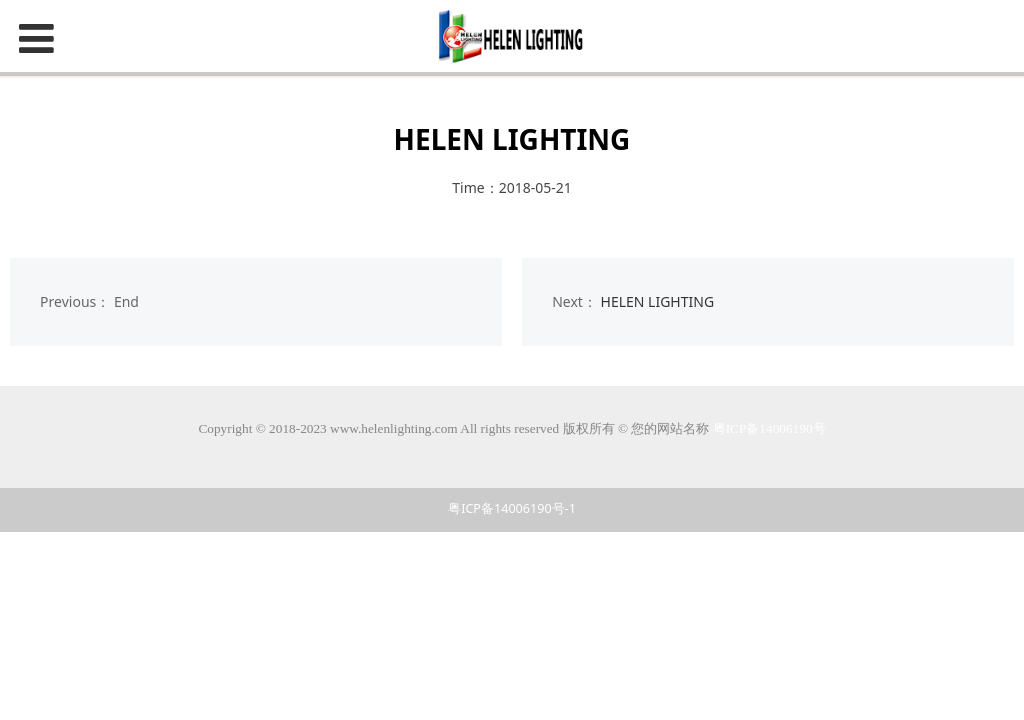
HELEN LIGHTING (658, 301)
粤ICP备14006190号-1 (512, 508)
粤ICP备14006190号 (769, 428)
